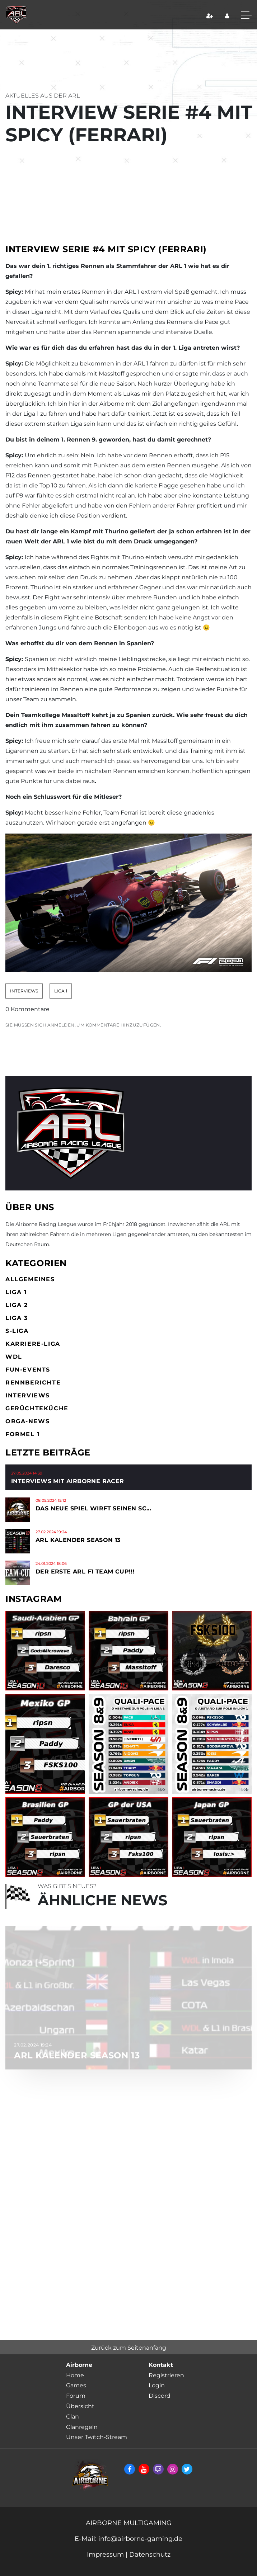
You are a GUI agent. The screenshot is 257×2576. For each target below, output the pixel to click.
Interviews (24, 991)
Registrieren (166, 2375)
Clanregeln (82, 2427)
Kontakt (161, 2365)
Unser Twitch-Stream (96, 2437)
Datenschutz (149, 2554)
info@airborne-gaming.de (139, 2539)
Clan (72, 2416)
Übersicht (80, 2406)
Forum (75, 2395)
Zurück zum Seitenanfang (128, 2347)
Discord (159, 2395)
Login (157, 2385)
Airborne (79, 2365)
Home (75, 2375)
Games (76, 2385)
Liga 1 (60, 991)
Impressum (105, 2554)
